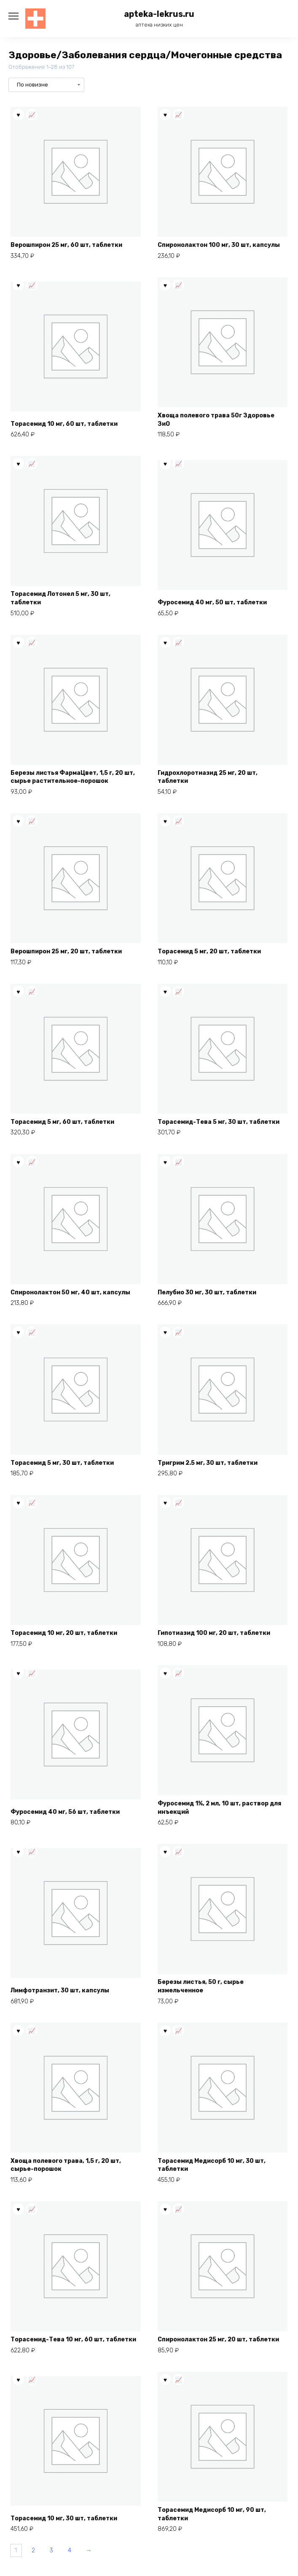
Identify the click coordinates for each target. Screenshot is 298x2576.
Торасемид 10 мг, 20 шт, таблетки (64, 1633)
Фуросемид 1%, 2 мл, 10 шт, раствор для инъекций (219, 1808)
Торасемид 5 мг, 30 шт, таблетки (62, 1463)
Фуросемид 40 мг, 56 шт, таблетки (65, 1812)
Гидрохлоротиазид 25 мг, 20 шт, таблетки (208, 777)
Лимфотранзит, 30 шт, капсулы (60, 1990)
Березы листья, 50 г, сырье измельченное (201, 1986)
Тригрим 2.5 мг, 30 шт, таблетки (208, 1463)
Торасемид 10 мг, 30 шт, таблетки (64, 2518)
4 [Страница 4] (69, 2550)
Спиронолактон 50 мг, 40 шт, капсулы (70, 1292)
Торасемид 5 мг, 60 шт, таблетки (62, 1122)
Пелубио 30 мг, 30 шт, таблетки (207, 1292)
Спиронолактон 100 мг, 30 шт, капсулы (219, 245)
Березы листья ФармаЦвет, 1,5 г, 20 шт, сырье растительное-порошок (73, 777)
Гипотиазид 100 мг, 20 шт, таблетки (214, 1633)
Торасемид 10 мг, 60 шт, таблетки (64, 424)
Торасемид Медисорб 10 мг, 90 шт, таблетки (212, 2514)
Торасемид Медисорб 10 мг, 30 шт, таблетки (212, 2165)
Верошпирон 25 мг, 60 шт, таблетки (66, 245)
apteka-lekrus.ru (159, 14)
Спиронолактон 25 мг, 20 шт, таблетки (218, 2339)
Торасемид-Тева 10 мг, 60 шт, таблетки (73, 2339)
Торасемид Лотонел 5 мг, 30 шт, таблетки (60, 598)
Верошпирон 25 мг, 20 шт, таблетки (66, 951)
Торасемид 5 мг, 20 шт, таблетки (209, 951)
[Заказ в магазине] (46, 85)
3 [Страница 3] (51, 2550)
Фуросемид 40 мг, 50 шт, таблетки (212, 602)
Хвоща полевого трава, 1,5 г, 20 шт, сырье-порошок (66, 2165)
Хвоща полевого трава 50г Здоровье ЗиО (216, 420)
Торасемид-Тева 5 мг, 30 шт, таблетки (218, 1122)
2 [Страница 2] (33, 2550)
